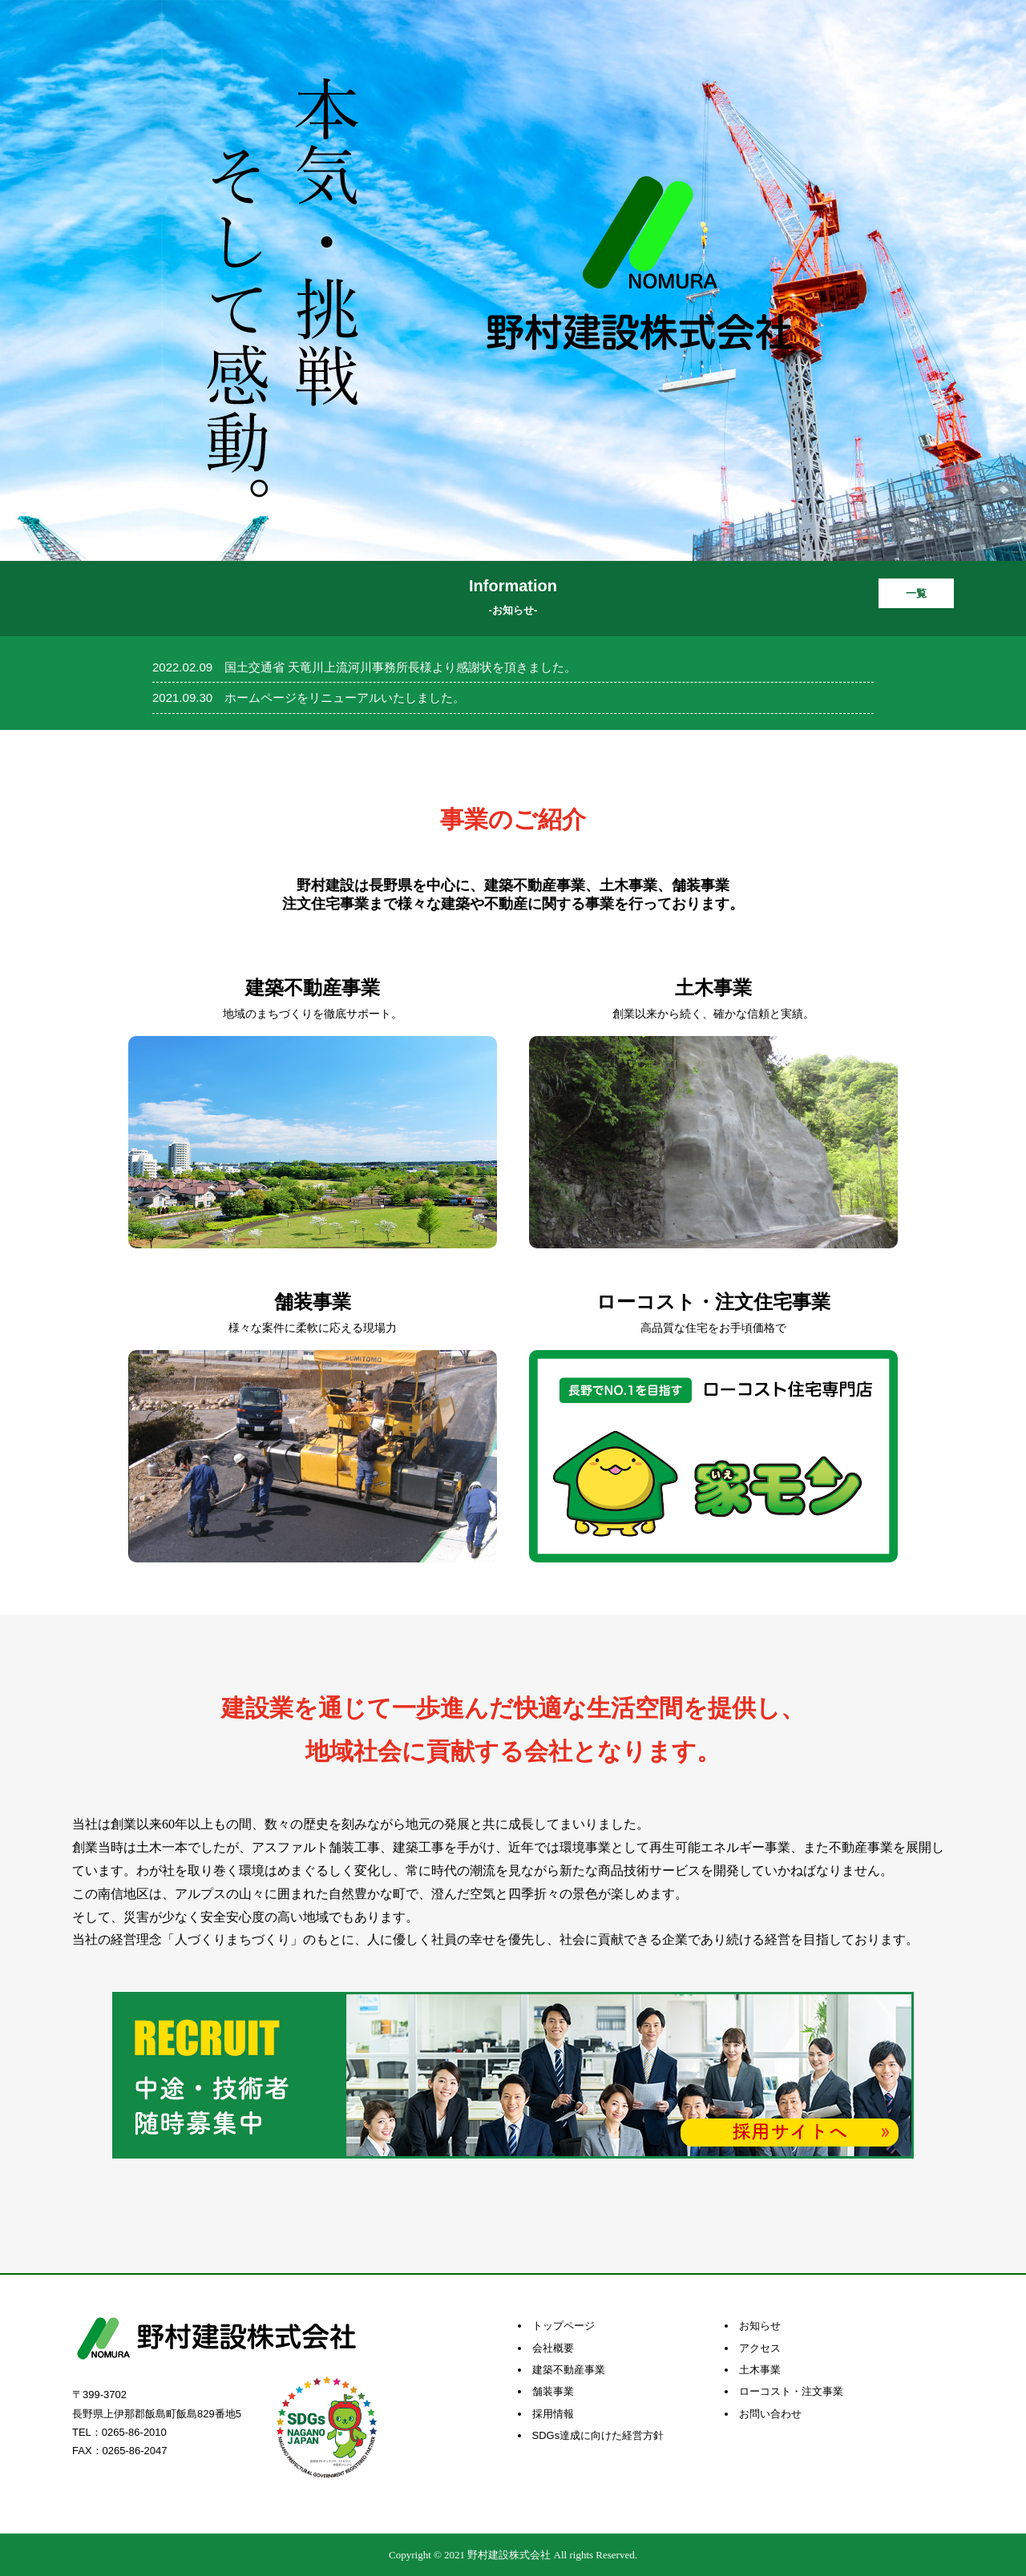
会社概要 (553, 2348)
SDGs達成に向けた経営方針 (598, 2435)
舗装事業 (553, 2391)
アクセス (760, 2348)
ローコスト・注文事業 (791, 2391)
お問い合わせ (770, 2414)
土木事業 (760, 2370)
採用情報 (553, 2414)
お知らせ (760, 2326)
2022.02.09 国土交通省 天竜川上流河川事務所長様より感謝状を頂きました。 (364, 667)
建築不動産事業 (568, 2370)
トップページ (563, 2326)
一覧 (916, 593)
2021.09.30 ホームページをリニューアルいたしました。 (308, 697)
